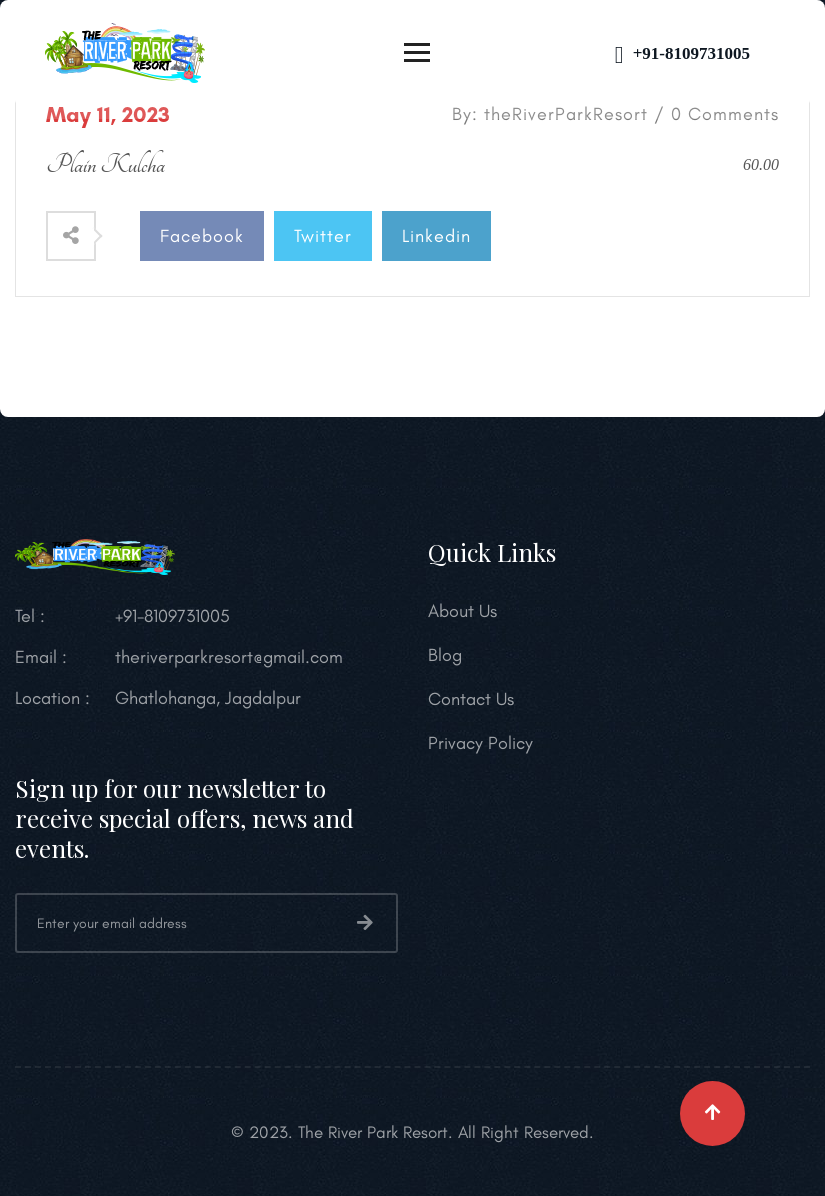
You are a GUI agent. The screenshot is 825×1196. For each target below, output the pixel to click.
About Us (462, 611)
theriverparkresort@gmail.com (229, 657)
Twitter (323, 236)
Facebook (202, 236)
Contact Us (471, 699)
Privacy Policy (480, 743)
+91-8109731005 (682, 53)
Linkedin (436, 236)
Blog (445, 655)
